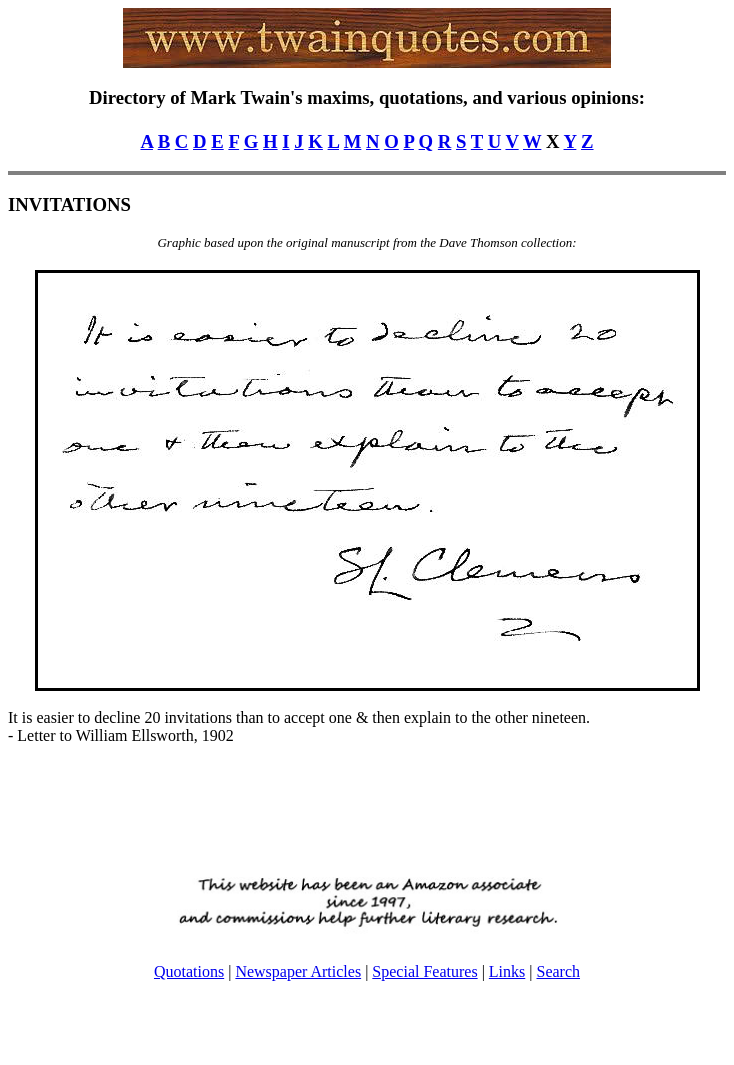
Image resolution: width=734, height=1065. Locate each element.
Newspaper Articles (298, 971)
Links (507, 971)
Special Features (424, 971)
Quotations (189, 971)
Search (558, 971)
